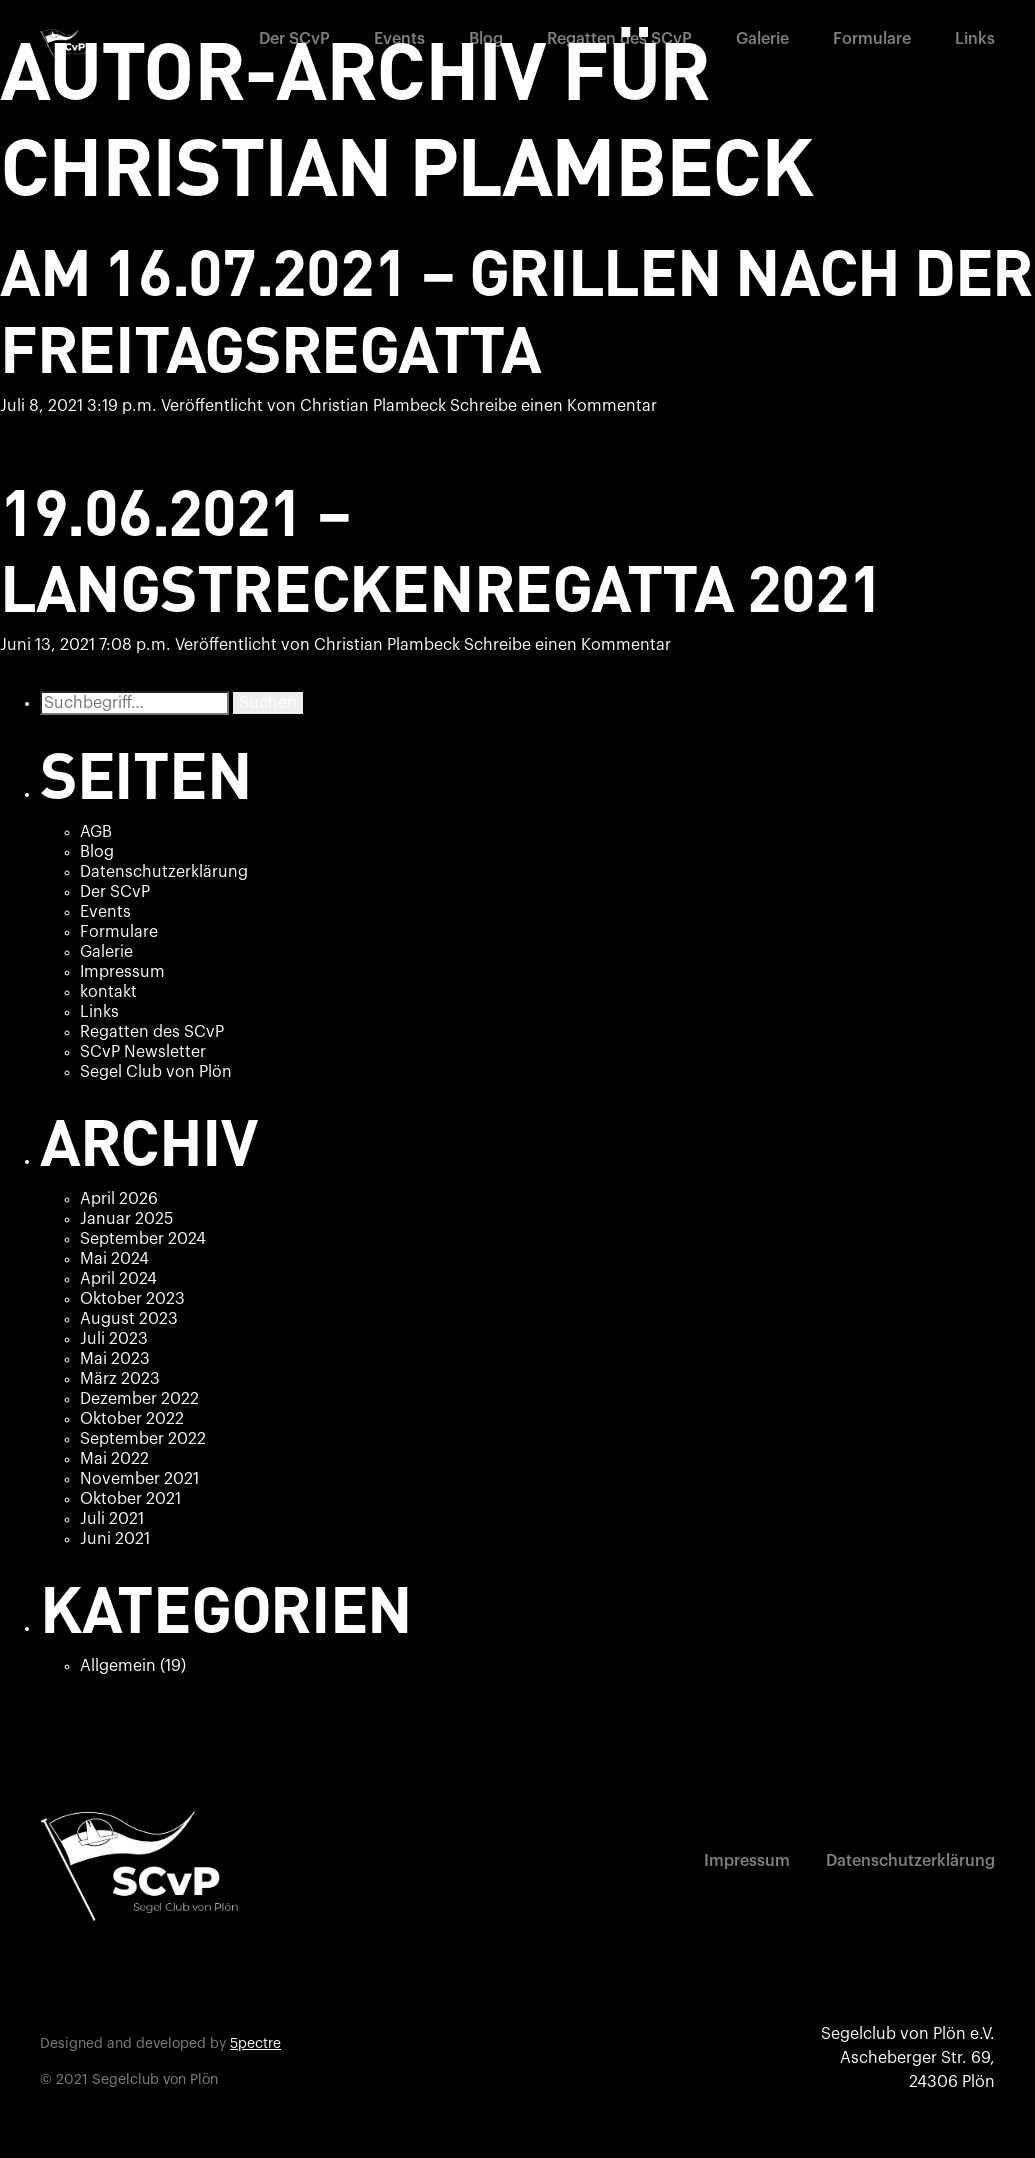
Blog (486, 39)
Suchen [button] (268, 703)
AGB (96, 832)
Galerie (762, 39)
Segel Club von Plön (156, 1072)
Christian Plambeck (373, 406)
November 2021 (139, 1479)
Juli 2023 (114, 1339)
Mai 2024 (114, 1259)
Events (399, 39)
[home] (65, 43)
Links (975, 39)
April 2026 (119, 1199)
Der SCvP (294, 39)
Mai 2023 (115, 1359)
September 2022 (143, 1439)
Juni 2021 (115, 1539)
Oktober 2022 (132, 1419)
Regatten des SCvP (619, 39)
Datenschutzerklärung (164, 872)
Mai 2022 (114, 1459)
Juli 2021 (112, 1519)
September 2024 (143, 1239)
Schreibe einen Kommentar (553, 406)
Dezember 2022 (139, 1399)
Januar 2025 (126, 1219)
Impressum (122, 972)
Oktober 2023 (132, 1299)
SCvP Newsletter (143, 1052)
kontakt (108, 992)
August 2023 (129, 1319)
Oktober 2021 (130, 1499)
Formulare (872, 39)
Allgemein (118, 1666)
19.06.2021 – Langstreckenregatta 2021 (441, 548)
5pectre (255, 2044)
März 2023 (120, 1379)
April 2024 (118, 1279)
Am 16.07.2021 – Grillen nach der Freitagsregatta (516, 308)
